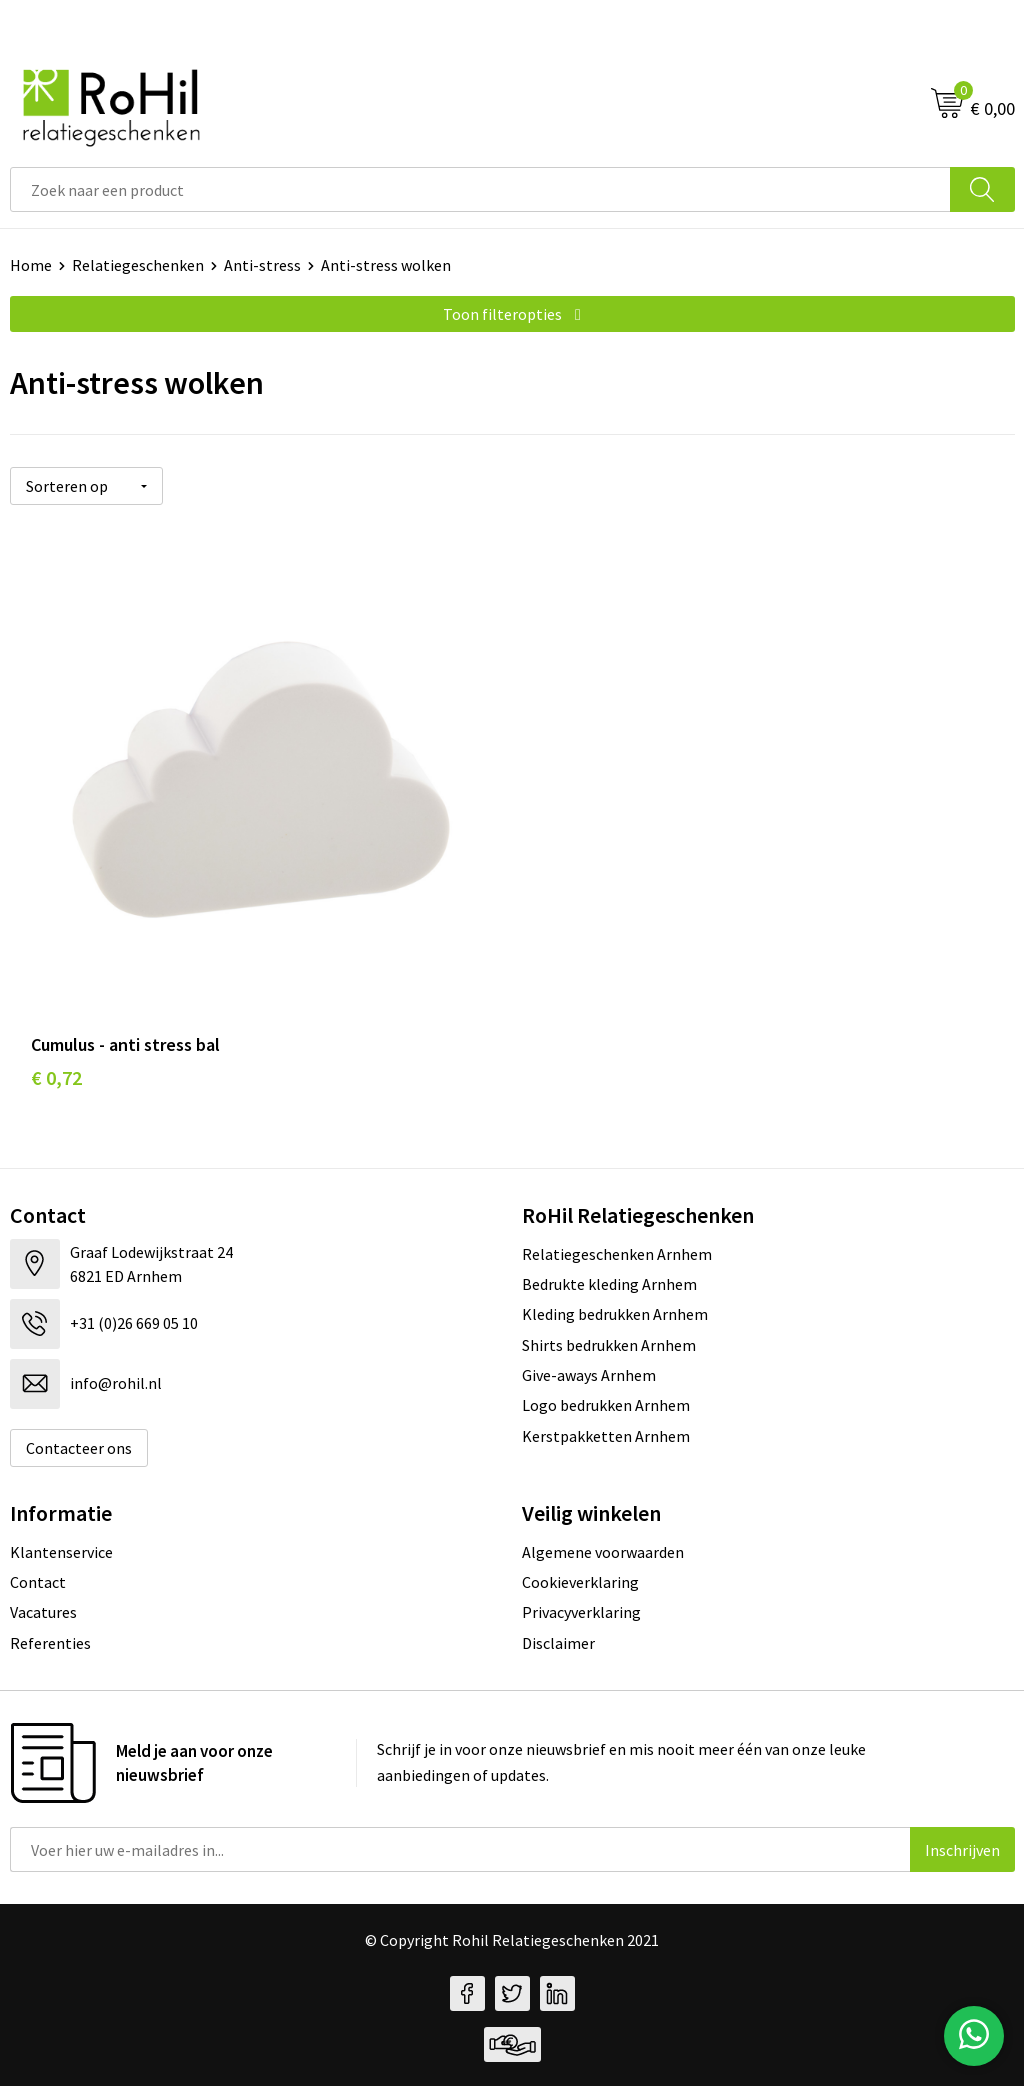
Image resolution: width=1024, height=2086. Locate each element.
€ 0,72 (56, 1077)
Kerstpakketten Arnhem (606, 1436)
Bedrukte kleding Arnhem (609, 1284)
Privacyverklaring (581, 1612)
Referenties (50, 1643)
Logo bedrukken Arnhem (606, 1405)
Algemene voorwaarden (603, 1552)
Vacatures (43, 1612)
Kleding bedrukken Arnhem (615, 1314)
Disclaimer (558, 1643)
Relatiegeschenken (138, 265)
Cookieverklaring (580, 1582)
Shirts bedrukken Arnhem (609, 1345)
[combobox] (480, 189)
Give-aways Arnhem (589, 1375)
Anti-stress (262, 265)
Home (31, 265)
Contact (38, 1582)
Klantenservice (61, 1552)
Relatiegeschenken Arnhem (617, 1254)
